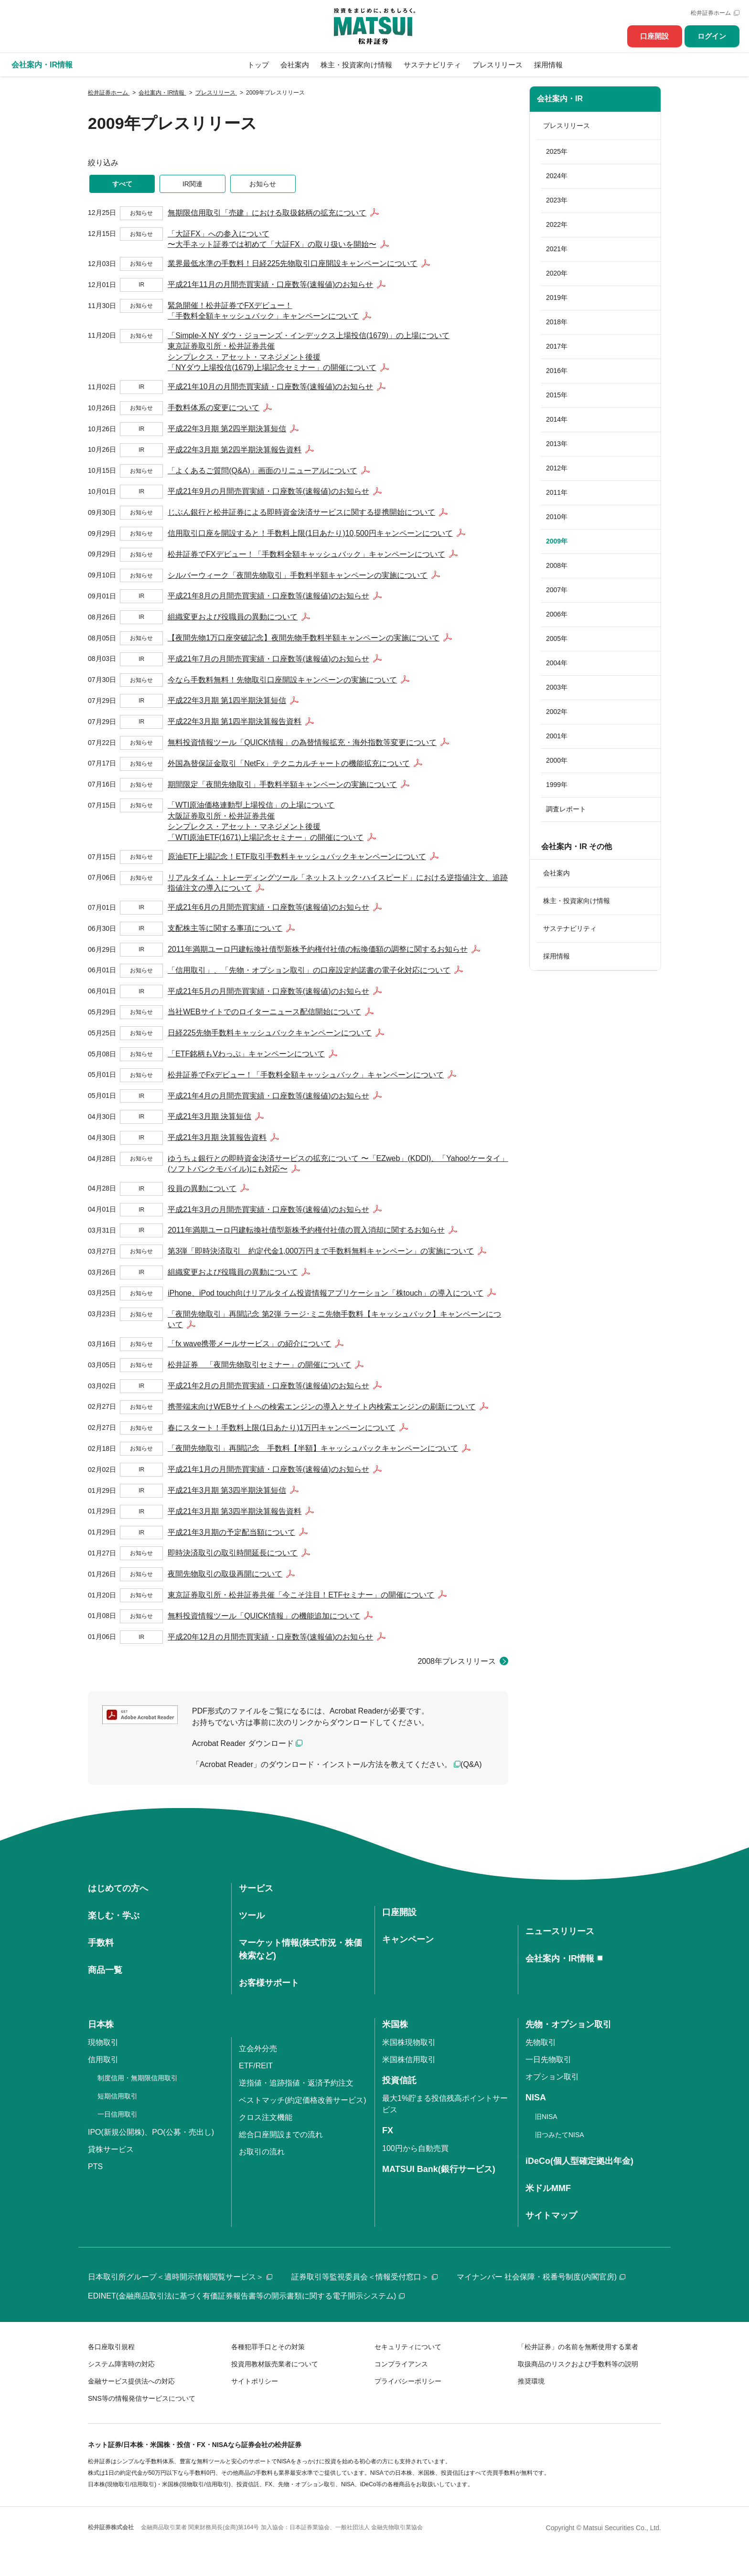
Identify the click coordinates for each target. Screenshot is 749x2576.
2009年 (556, 541)
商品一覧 (105, 1970)
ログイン (711, 36)
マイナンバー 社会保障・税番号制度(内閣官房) (541, 2277)
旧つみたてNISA (559, 2135)
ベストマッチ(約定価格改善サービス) (302, 2100)
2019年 (556, 297)
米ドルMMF (548, 2188)
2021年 (556, 249)
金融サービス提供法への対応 (131, 2381)
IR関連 (192, 184)
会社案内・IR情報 (559, 1958)
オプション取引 (552, 2077)
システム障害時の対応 (121, 2364)
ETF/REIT (256, 2066)
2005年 (556, 638)
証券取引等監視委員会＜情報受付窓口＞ (364, 2277)
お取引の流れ (262, 2152)
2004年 (556, 663)
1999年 (556, 784)
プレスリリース (497, 65)
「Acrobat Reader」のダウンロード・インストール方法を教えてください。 (322, 1764)
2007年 (556, 590)
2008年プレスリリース (456, 1661)
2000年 (556, 760)
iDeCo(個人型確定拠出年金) (579, 2161)
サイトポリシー (254, 2381)
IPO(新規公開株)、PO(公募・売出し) (151, 2132)
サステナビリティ (432, 65)
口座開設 (654, 36)
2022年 (556, 224)
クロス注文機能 (265, 2117)
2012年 (556, 468)
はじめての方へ (118, 1888)
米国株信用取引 (409, 2059)
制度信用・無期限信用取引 (137, 2078)
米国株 (395, 2024)
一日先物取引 (548, 2059)
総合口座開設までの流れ (281, 2134)
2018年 (556, 322)
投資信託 (399, 2080)
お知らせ (262, 184)
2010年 (556, 517)
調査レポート (566, 809)
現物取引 (103, 2042)
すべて (122, 184)
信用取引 (103, 2059)
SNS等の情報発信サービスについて (141, 2398)
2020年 (556, 273)
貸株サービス (111, 2149)
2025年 (556, 151)
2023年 (556, 200)
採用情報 (548, 65)
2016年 (556, 370)
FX (387, 2130)
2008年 (556, 565)
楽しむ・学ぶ (113, 1915)
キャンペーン (408, 1939)
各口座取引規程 (111, 2347)
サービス (256, 1888)
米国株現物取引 (409, 2042)
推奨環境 (531, 2381)
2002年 (556, 711)
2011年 (556, 492)
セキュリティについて (407, 2347)
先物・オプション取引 (568, 2024)
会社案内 (294, 65)
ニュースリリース (559, 1931)
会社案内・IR (560, 99)
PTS (95, 2166)
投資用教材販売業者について (274, 2364)
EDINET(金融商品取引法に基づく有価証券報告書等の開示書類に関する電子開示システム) (246, 2296)
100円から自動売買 (415, 2148)
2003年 (556, 687)
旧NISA (546, 2116)
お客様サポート (269, 1983)
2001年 (556, 736)
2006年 (556, 614)
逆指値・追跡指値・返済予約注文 (296, 2083)
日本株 (101, 2024)
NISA (535, 2097)
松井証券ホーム (711, 13)
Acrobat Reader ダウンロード (243, 1743)
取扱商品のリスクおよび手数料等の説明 (578, 2364)
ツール (252, 1915)
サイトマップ (551, 2215)
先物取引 (540, 2042)
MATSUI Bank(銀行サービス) (438, 2169)
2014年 (556, 419)
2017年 (556, 346)
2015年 (556, 395)
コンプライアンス (401, 2364)
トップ (258, 65)
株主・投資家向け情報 (356, 65)
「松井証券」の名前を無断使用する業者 (578, 2347)
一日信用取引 (117, 2114)
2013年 (556, 443)
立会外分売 (258, 2048)
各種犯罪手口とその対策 (268, 2347)
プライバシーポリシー (407, 2381)
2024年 (556, 176)
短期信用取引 (117, 2096)
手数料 (101, 1943)
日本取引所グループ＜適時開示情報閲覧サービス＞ (180, 2277)
